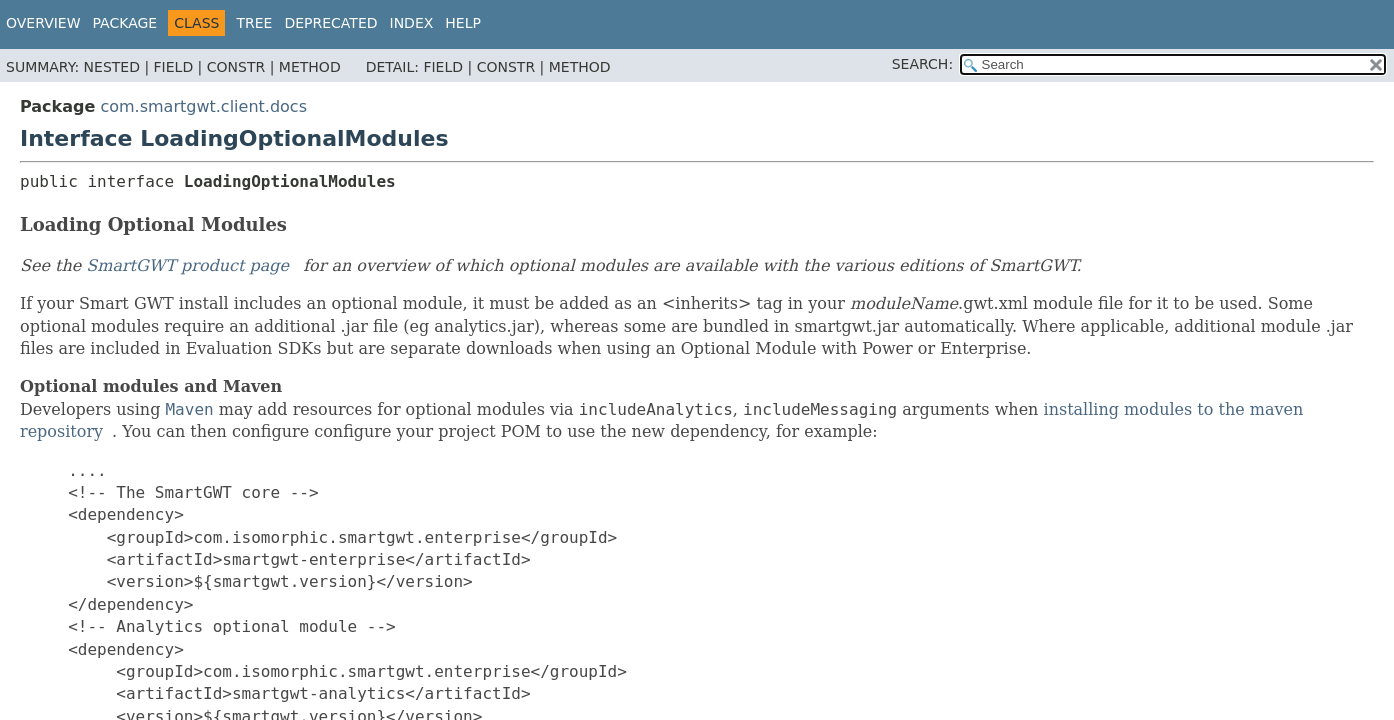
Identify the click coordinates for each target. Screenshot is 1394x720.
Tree (254, 23)
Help (463, 23)
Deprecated (330, 23)
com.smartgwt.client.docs (203, 106)
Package (125, 23)
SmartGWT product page (187, 265)
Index (412, 23)
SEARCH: (922, 64)
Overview (43, 23)
